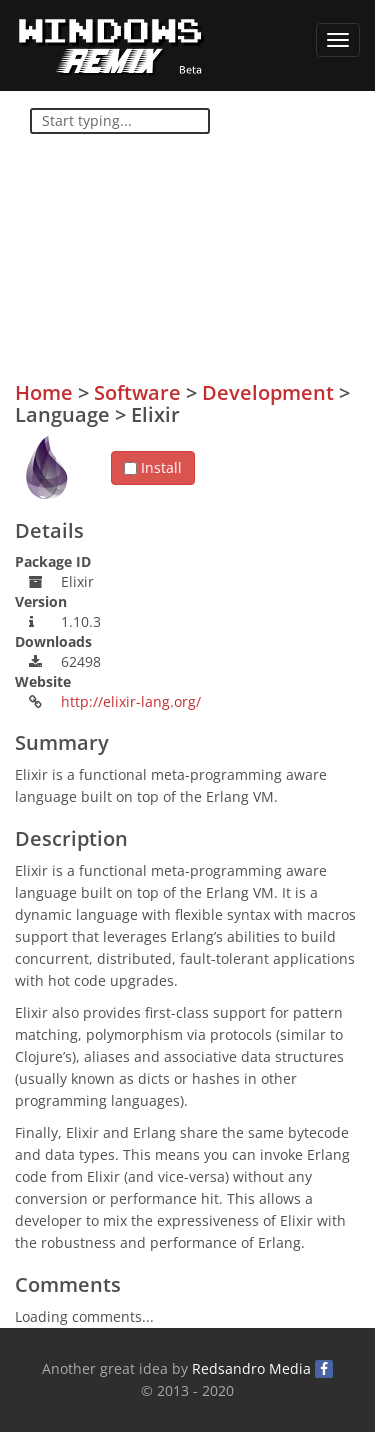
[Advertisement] (210, 251)
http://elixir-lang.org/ (131, 701)
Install (153, 467)
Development (268, 392)
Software (137, 392)
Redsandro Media (251, 1368)
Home (44, 392)
